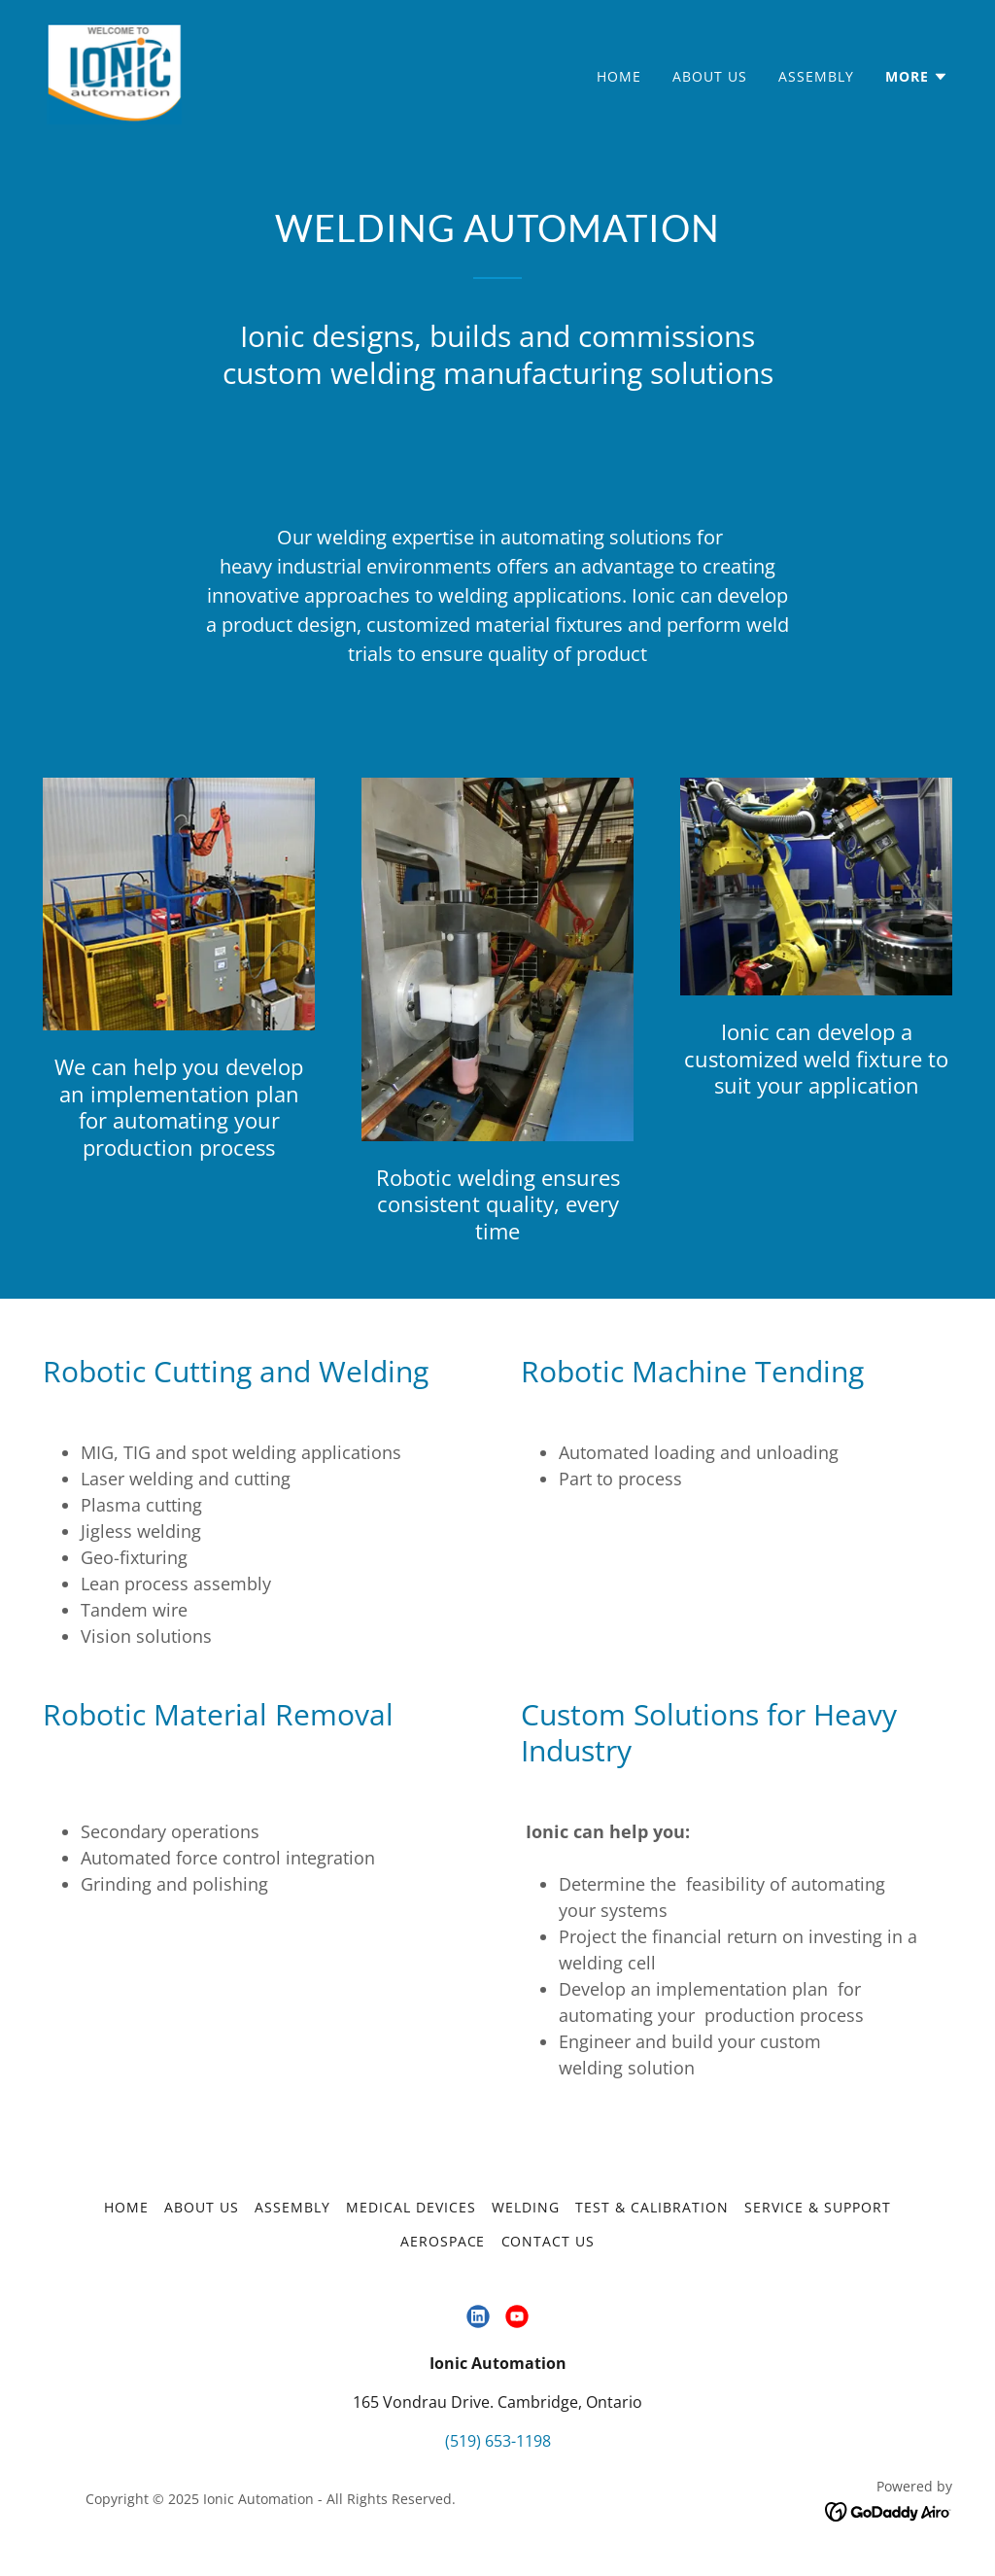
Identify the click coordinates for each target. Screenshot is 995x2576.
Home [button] (126, 2207)
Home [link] (619, 76)
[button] (916, 76)
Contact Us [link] (548, 2241)
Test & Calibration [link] (652, 2207)
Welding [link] (526, 2207)
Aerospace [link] (443, 2241)
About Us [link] (709, 76)
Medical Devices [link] (411, 2207)
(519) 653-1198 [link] (498, 2441)
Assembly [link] (816, 76)
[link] (114, 72)
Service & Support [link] (817, 2207)
